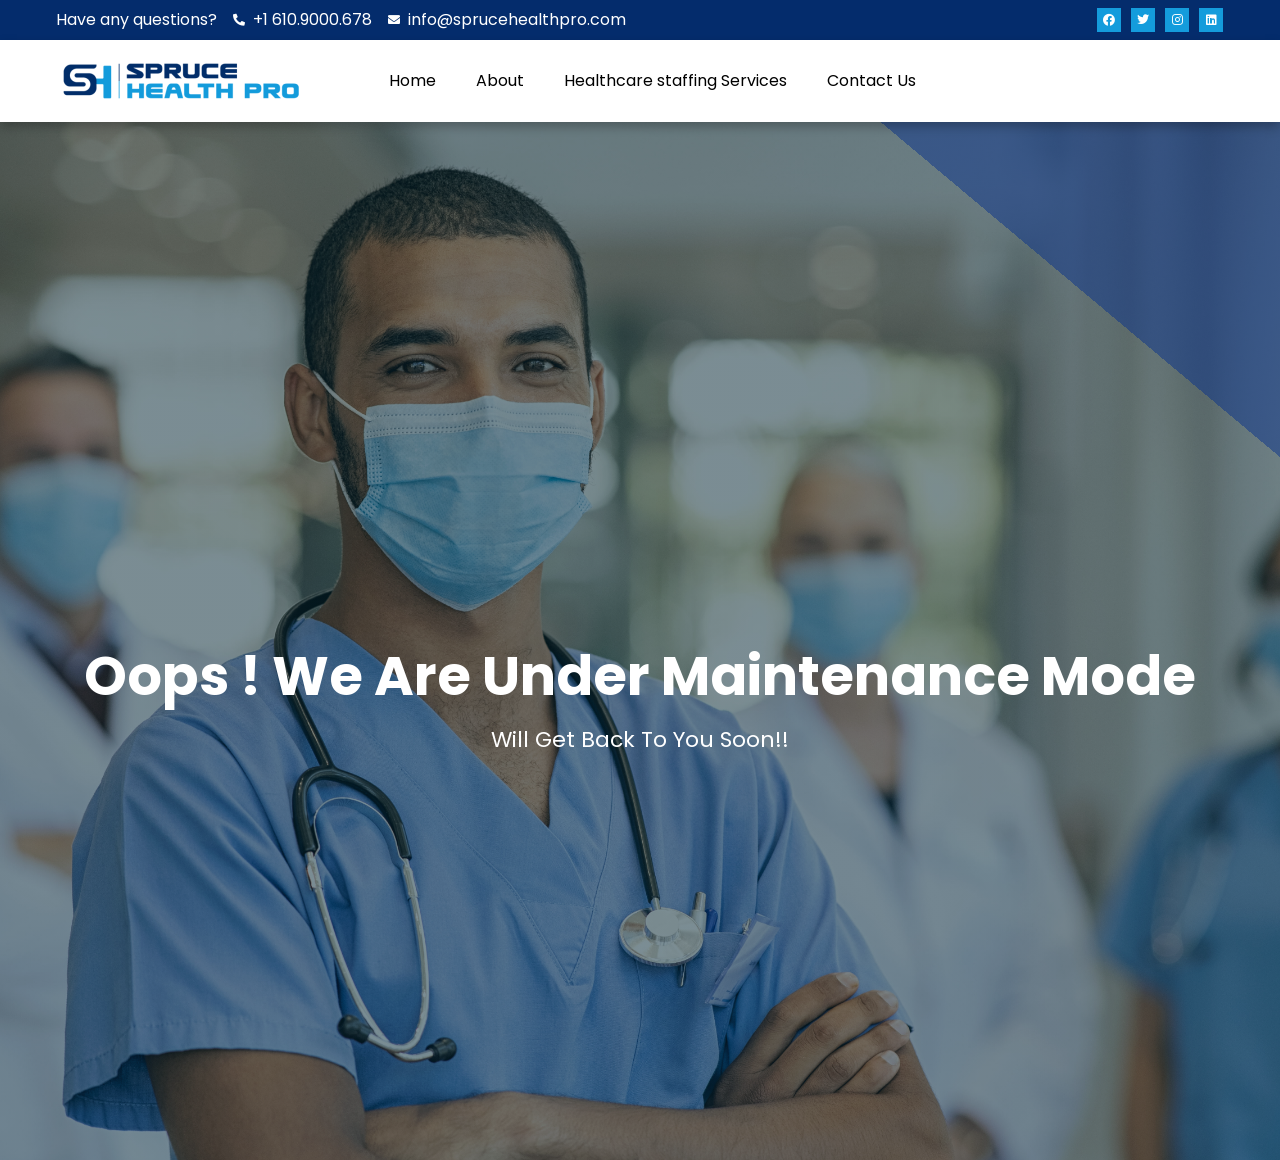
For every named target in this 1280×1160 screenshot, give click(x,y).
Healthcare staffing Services (675, 80)
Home (412, 80)
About (500, 80)
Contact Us (871, 80)
